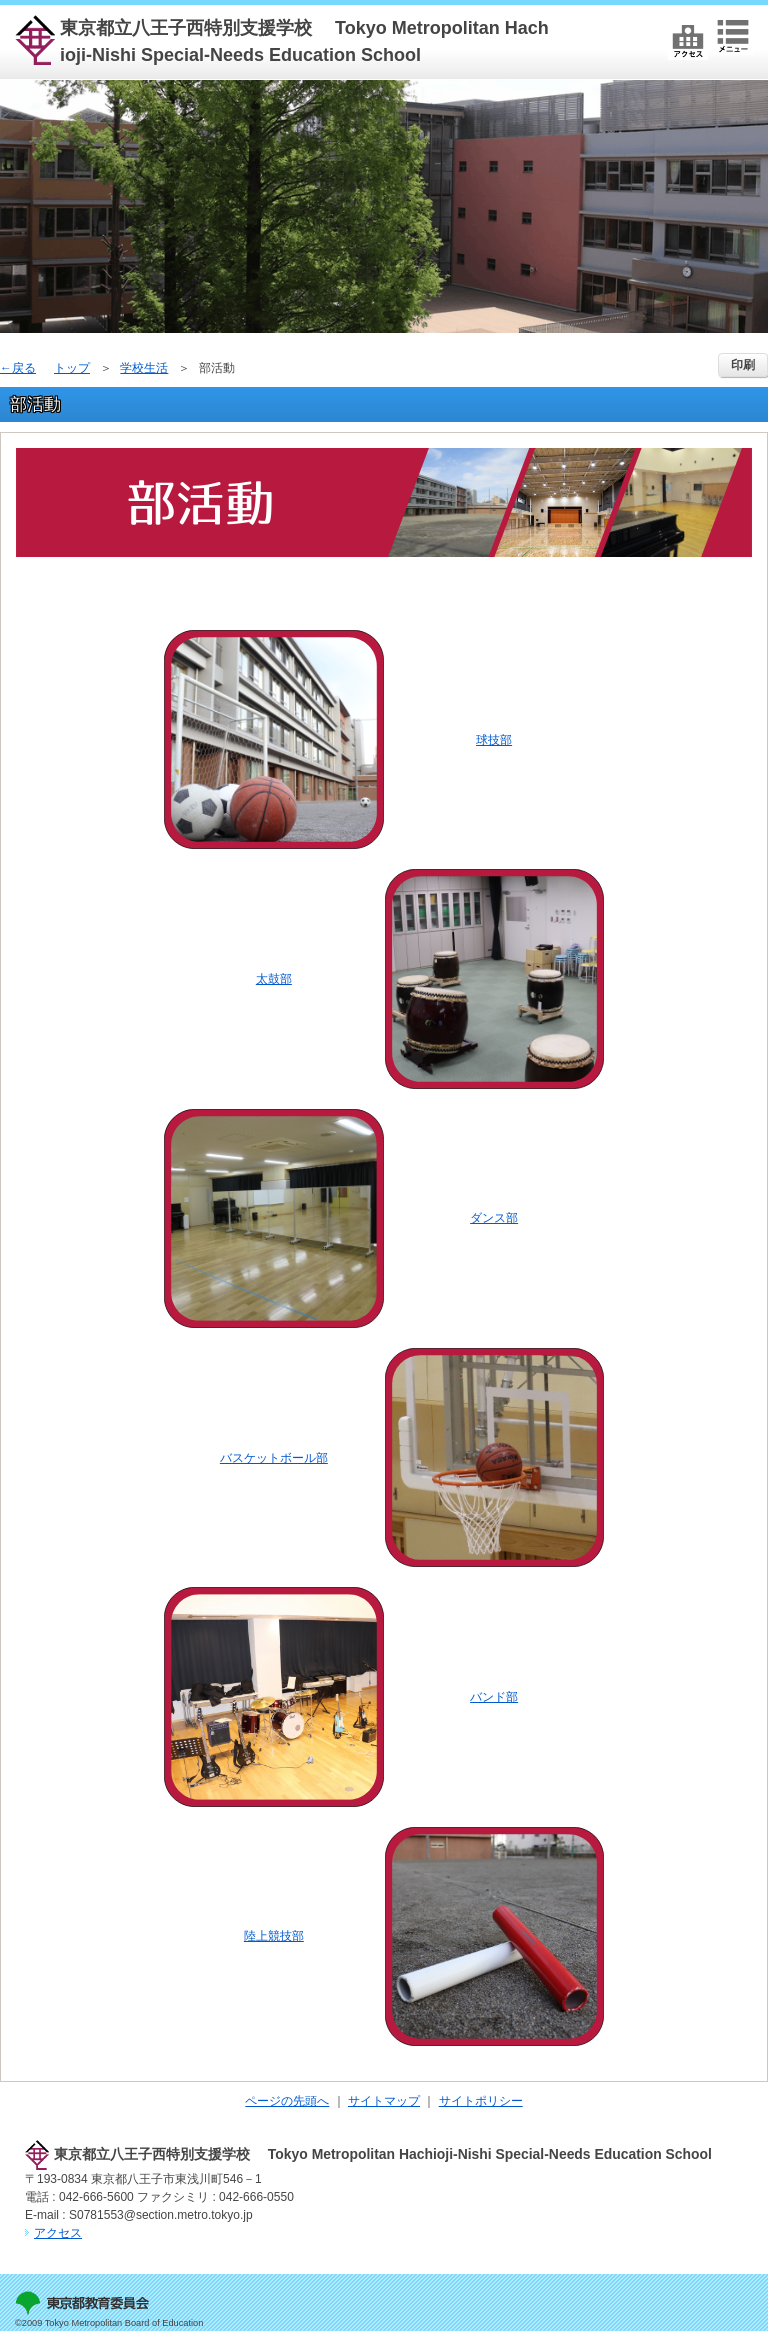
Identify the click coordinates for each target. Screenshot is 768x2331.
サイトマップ (384, 2101)
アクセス (58, 2233)
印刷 (743, 365)
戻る (24, 368)
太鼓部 (274, 979)
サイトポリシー (481, 2101)
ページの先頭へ (287, 2101)
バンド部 (494, 1697)
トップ (72, 368)
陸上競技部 (274, 1936)
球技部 (494, 740)
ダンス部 (494, 1218)
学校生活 (144, 368)
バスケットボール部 (274, 1458)
